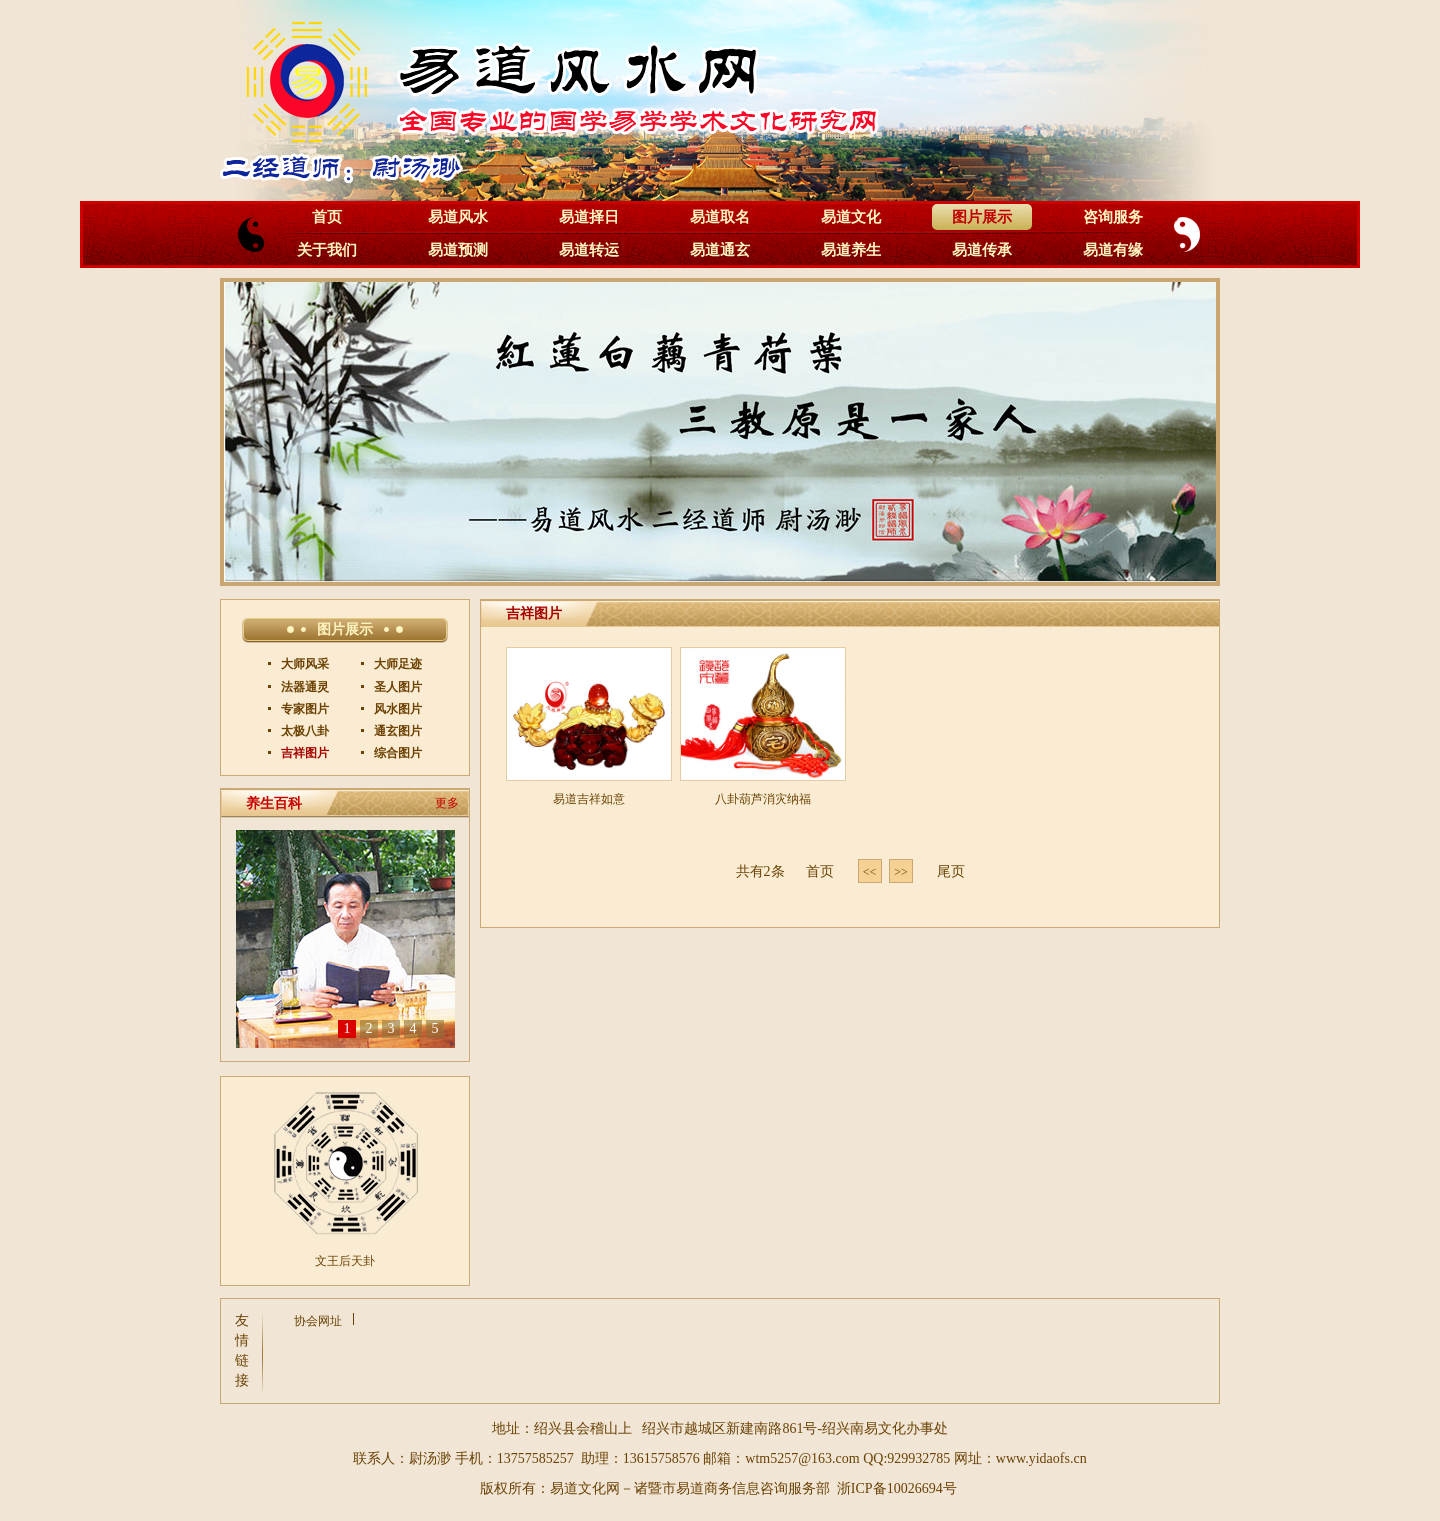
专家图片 (303, 709)
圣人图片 (396, 687)
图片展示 (982, 217)
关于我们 (327, 250)
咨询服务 (1113, 217)
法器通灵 (303, 687)
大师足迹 (396, 664)
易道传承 (982, 250)
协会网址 (318, 1321)
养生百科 (274, 803)
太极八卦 (303, 731)
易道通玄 (720, 250)
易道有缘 (1113, 250)
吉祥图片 (303, 753)
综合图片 (396, 753)
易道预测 (458, 250)
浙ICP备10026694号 (897, 1488)
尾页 (951, 871)
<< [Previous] (870, 872)
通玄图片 (396, 731)
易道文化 (851, 217)
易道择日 (589, 217)
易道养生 (851, 250)
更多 (447, 803)
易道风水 (458, 217)
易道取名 (720, 217)
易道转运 (589, 250)
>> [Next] (901, 872)
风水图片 (396, 709)
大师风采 (303, 664)
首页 (327, 217)
